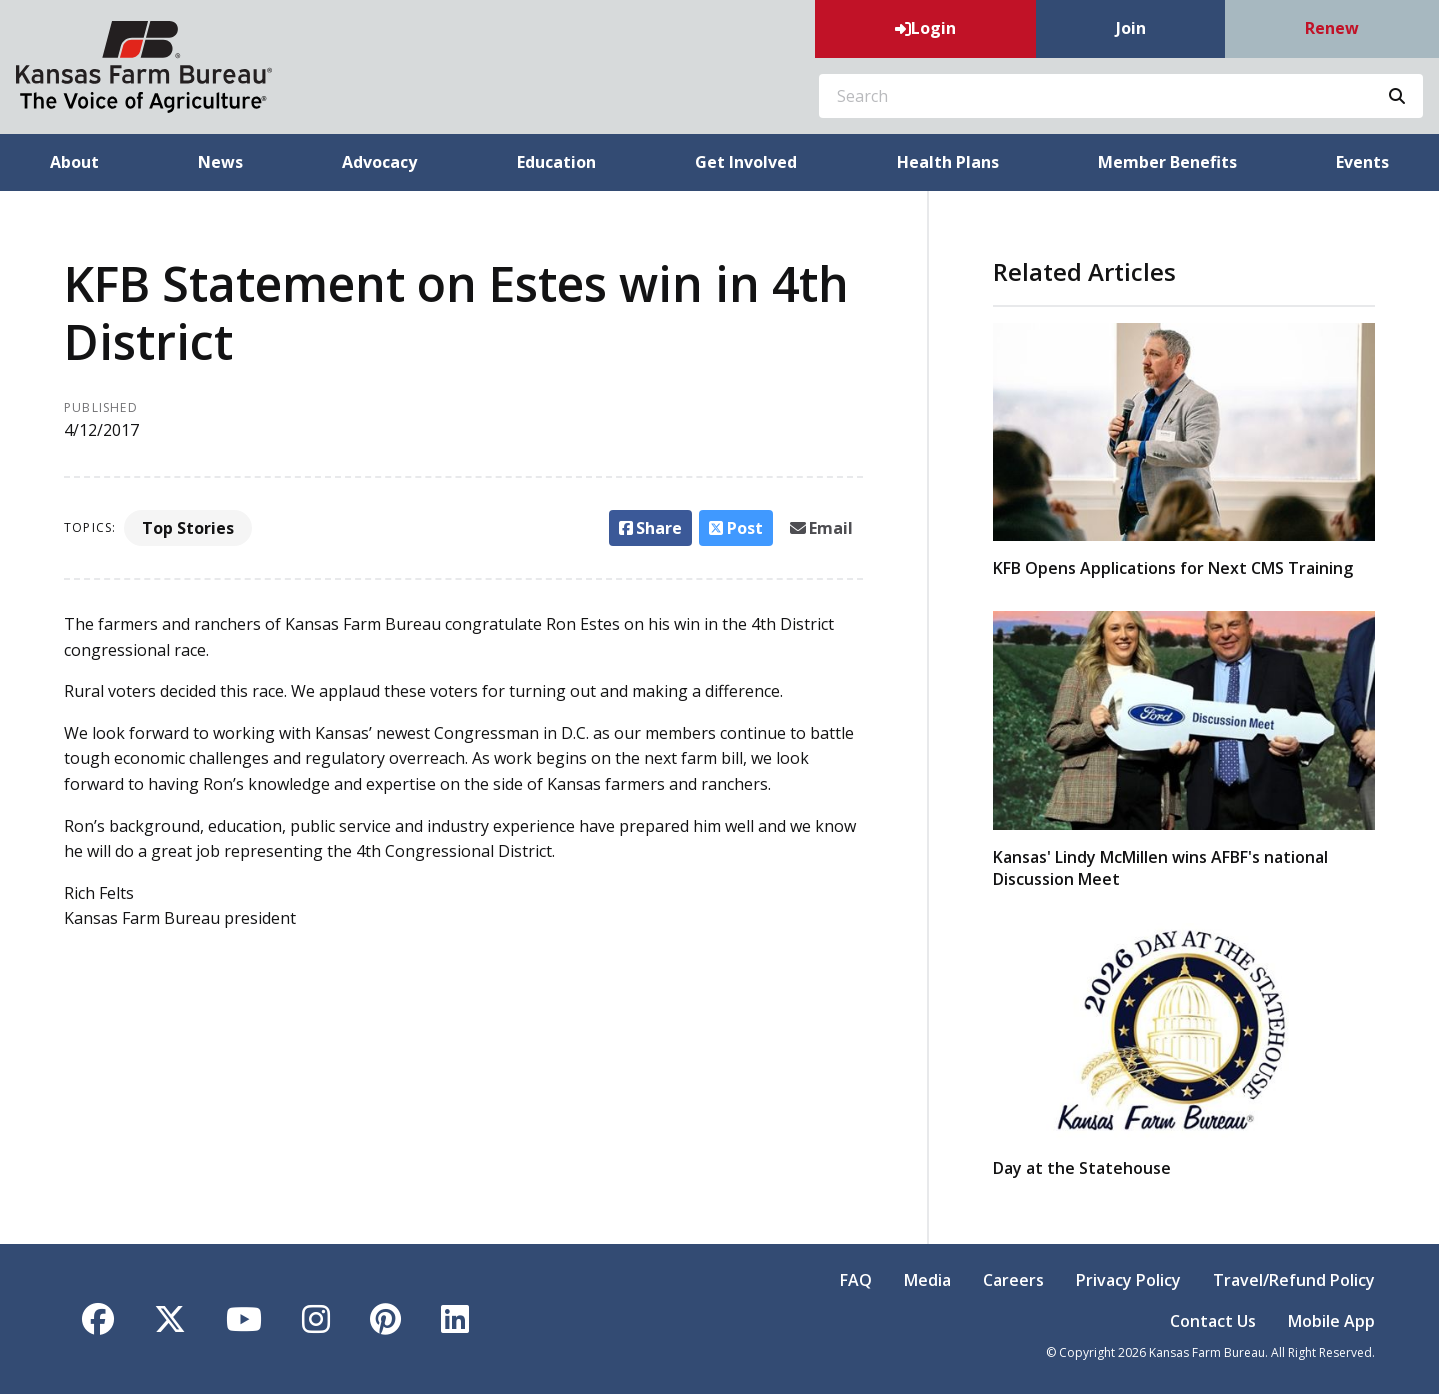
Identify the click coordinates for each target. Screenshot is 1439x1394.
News (220, 162)
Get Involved (746, 162)
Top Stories (188, 528)
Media (927, 1280)
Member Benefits (1167, 162)
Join (1131, 28)
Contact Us (1213, 1321)
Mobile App (1331, 1321)
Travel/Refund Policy (1294, 1280)
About (74, 162)
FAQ (856, 1280)
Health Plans (948, 162)
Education (556, 162)
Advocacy (379, 162)
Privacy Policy (1128, 1280)
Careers (1013, 1280)
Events (1362, 162)
